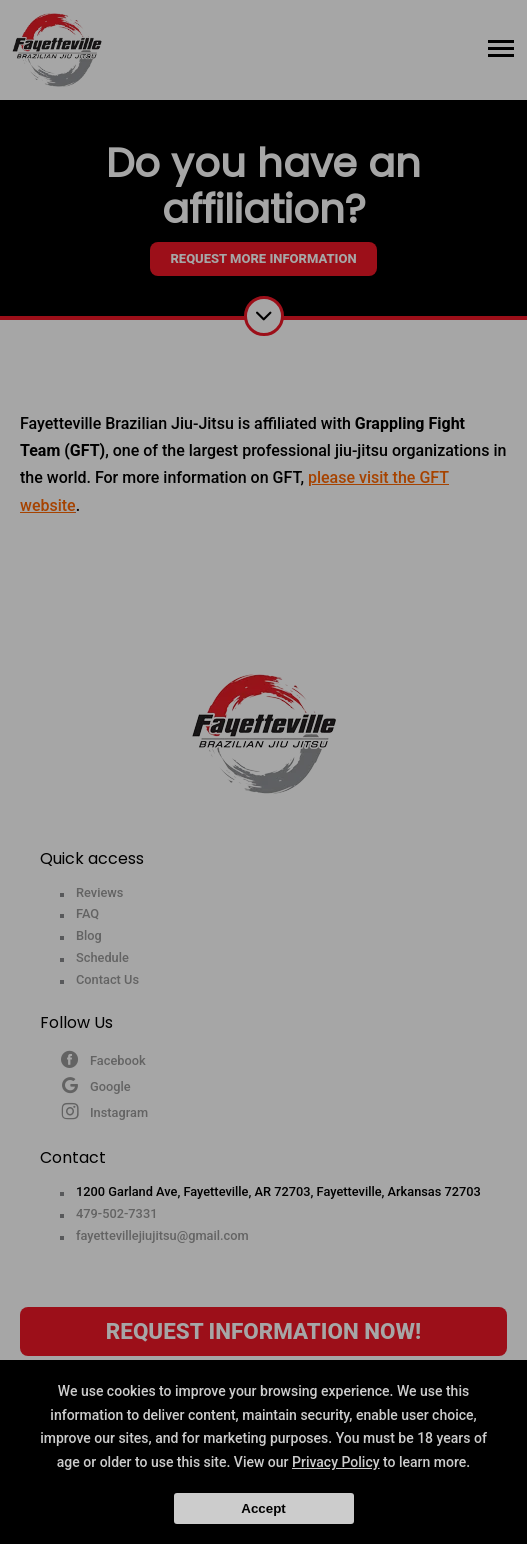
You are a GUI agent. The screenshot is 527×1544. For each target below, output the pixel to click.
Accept (263, 1508)
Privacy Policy (336, 1462)
